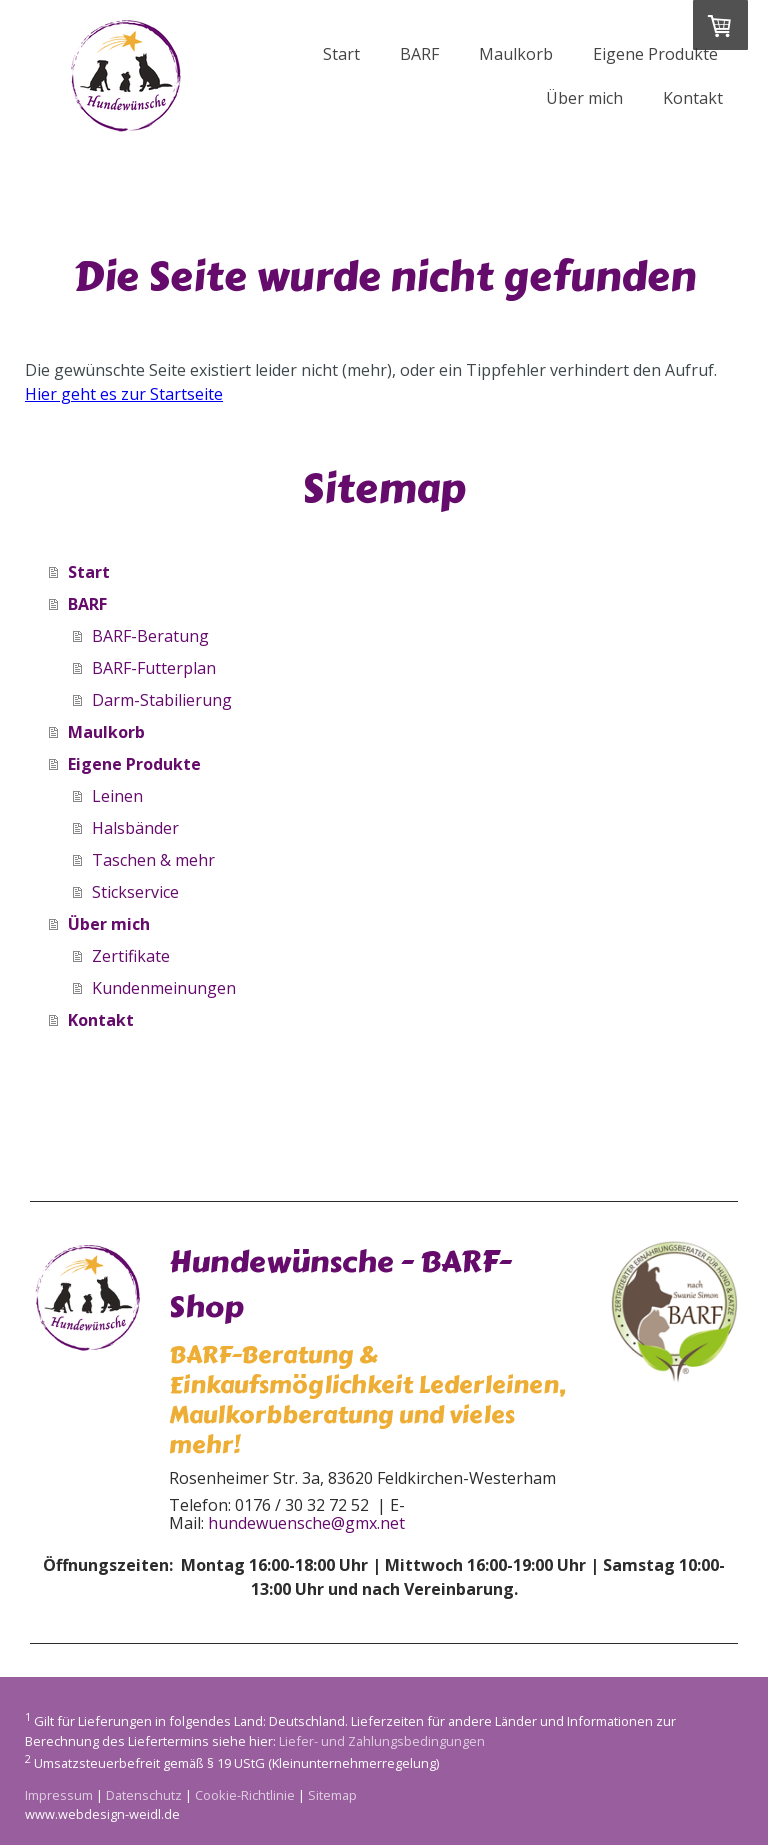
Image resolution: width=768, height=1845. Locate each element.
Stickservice (135, 892)
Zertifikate (131, 956)
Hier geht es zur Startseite (124, 394)
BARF (419, 54)
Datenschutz (144, 1795)
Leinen (117, 796)
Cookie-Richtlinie (245, 1795)
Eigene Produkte (655, 54)
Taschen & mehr (153, 860)
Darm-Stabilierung (162, 700)
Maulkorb (516, 54)
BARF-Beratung (150, 636)
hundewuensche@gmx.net (306, 1523)
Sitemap (332, 1795)
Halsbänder (135, 828)
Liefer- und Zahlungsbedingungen (382, 1741)
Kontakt (693, 98)
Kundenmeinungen (164, 988)
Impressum (59, 1795)
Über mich (584, 98)
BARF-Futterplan (154, 668)
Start (341, 54)
